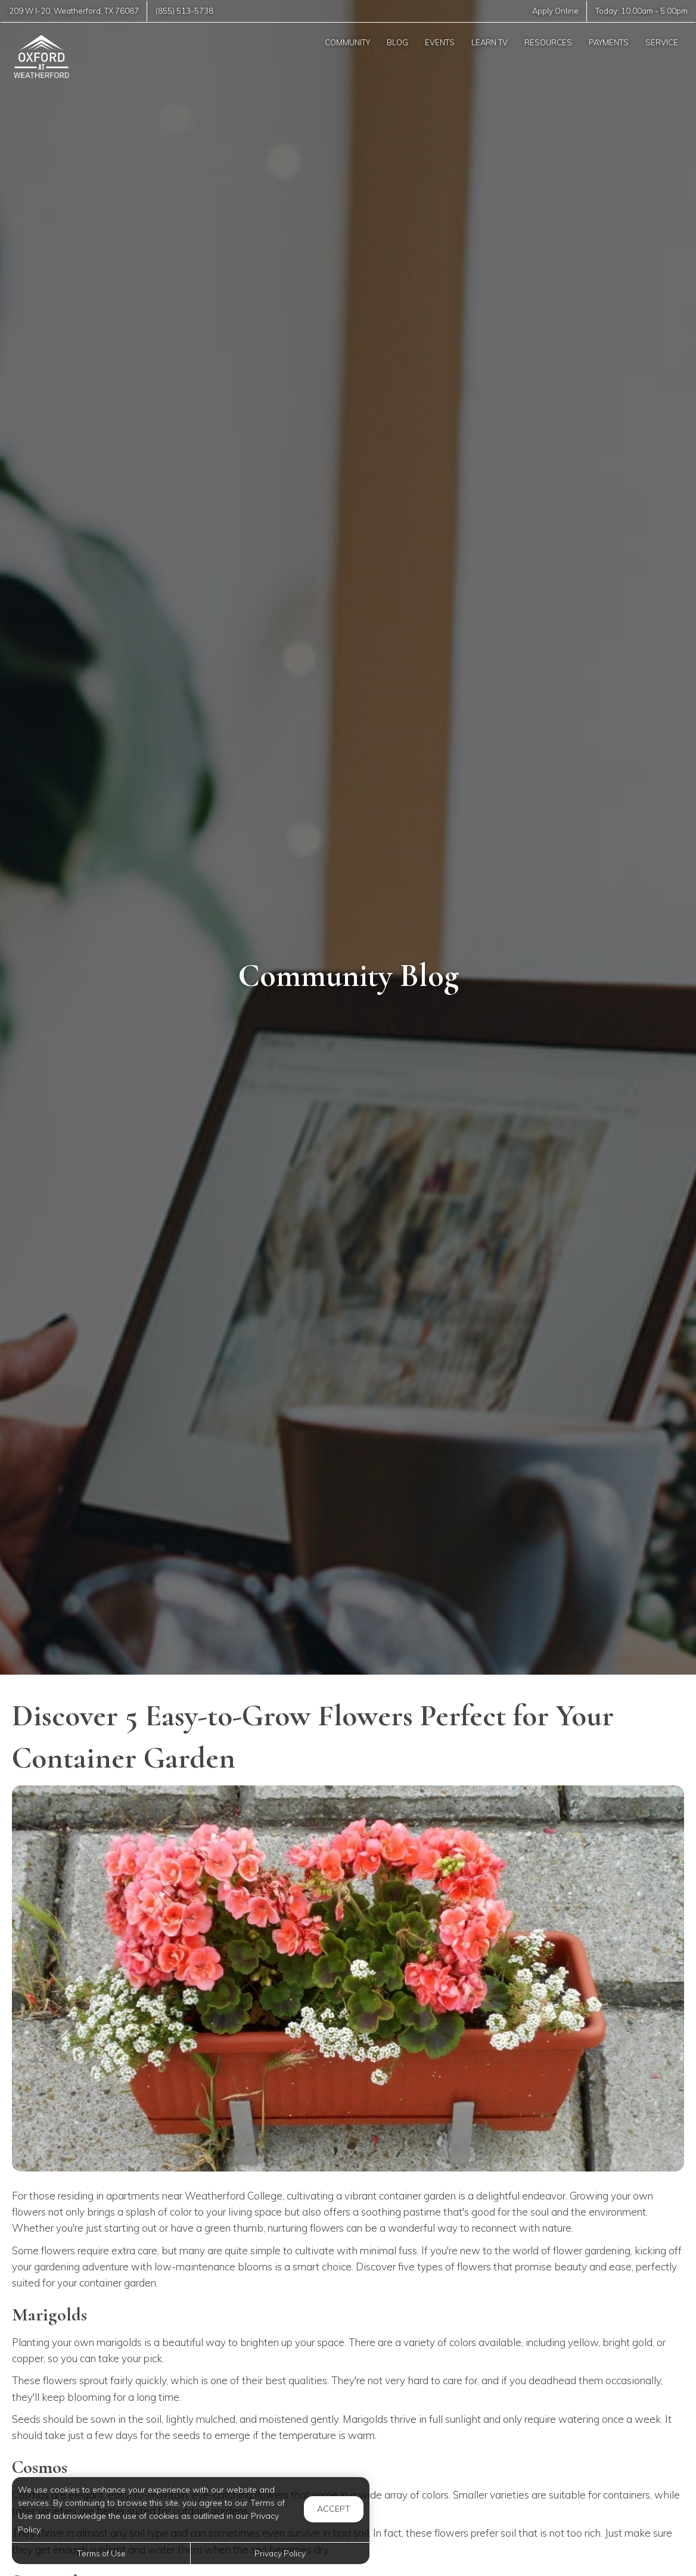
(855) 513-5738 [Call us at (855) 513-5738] (184, 11)
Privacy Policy (280, 2553)
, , (74, 11)
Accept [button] (333, 2508)
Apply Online (555, 11)
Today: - (641, 11)
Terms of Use (101, 2553)
